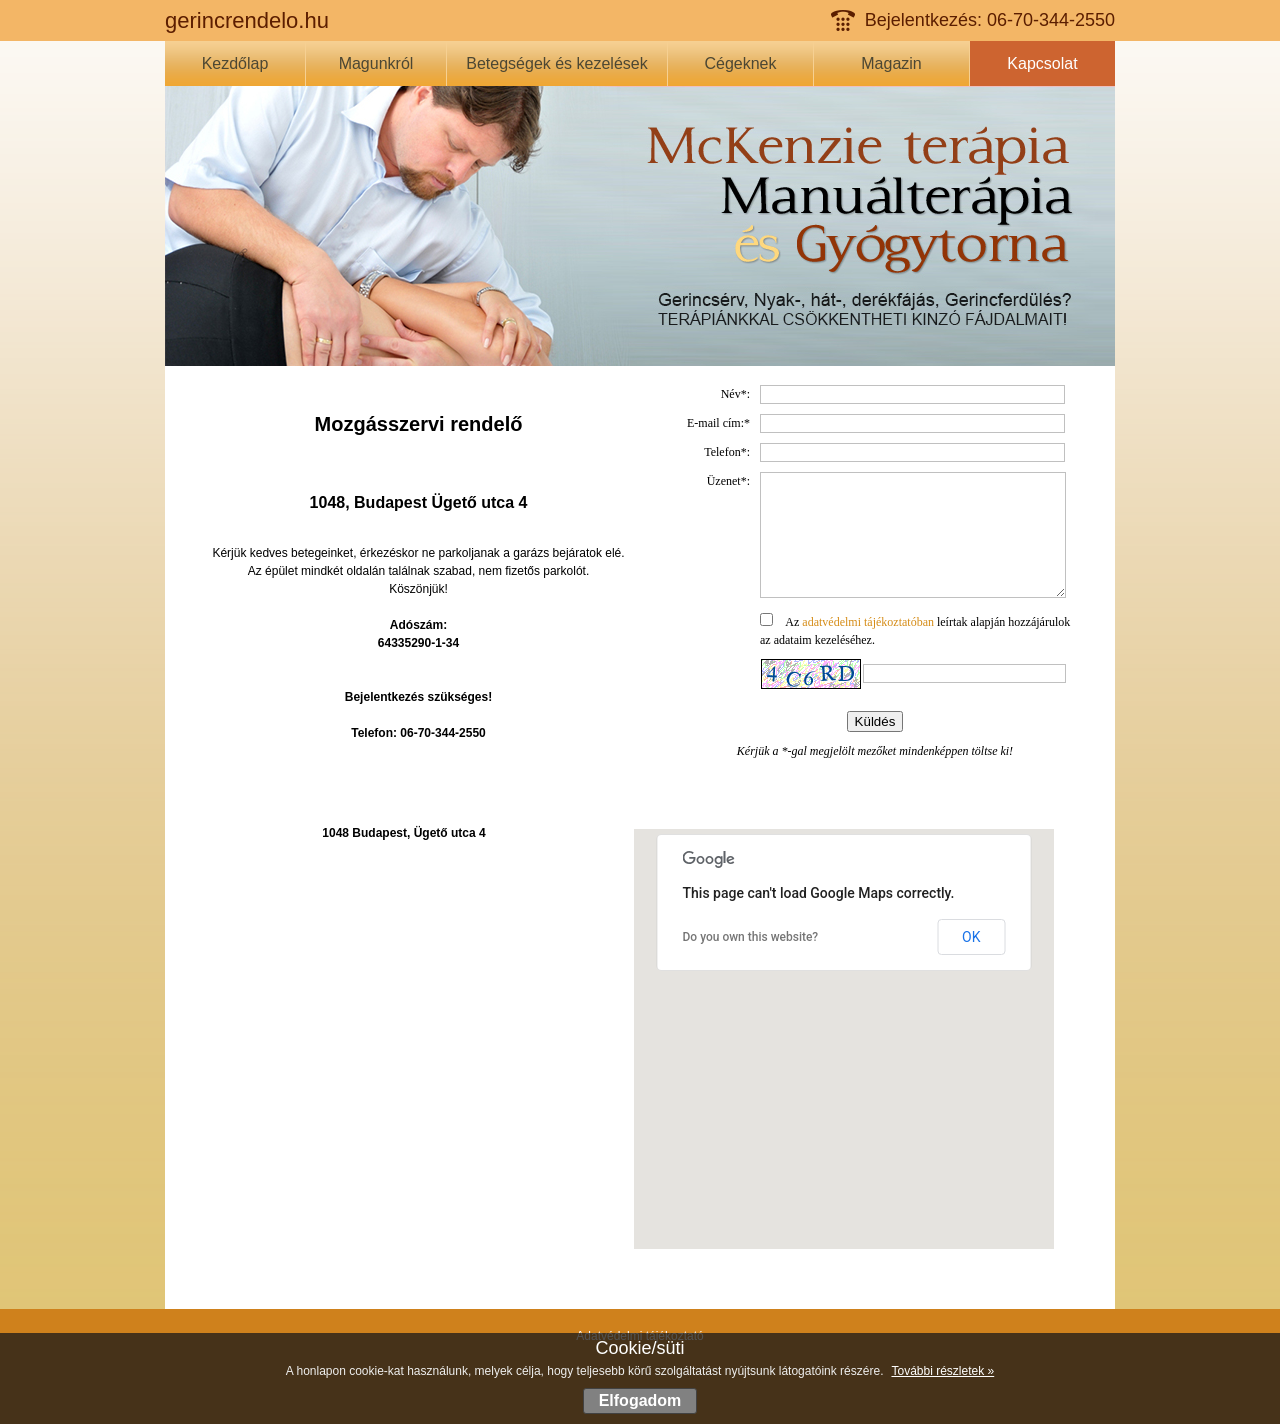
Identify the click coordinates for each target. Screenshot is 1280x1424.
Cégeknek (740, 63)
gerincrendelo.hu (247, 20)
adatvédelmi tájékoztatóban (868, 646)
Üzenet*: (728, 481)
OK (971, 937)
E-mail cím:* (718, 423)
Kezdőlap (235, 63)
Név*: (735, 394)
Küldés (875, 745)
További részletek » (942, 1371)
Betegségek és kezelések (556, 63)
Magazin (891, 63)
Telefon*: (727, 452)
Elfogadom (640, 1400)
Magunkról (376, 63)
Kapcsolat (1042, 63)
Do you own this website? (751, 937)
